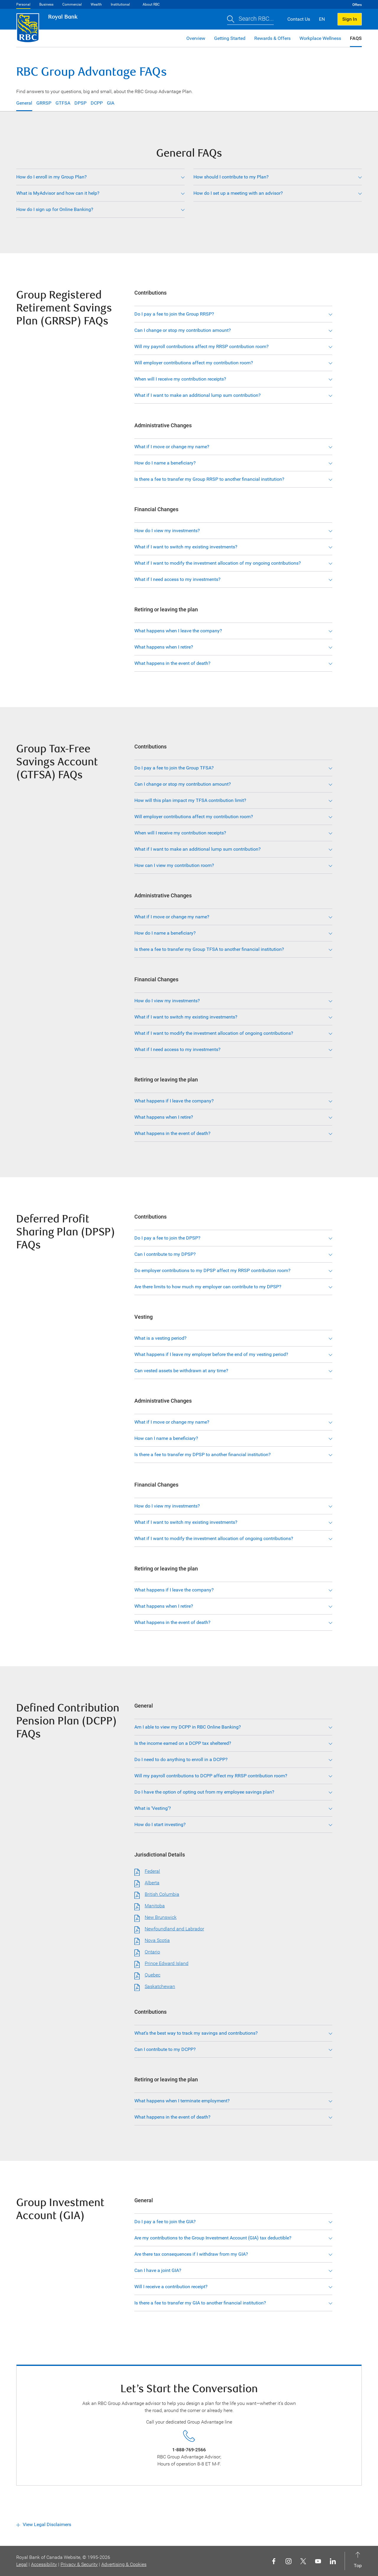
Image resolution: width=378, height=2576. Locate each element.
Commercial (72, 4)
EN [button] (322, 19)
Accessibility (44, 2564)
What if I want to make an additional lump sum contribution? (197, 395)
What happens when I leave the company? (178, 631)
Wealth (96, 4)
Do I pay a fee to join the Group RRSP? (174, 314)
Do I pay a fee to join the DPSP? (167, 1238)
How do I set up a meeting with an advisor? (238, 193)
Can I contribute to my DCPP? (165, 2049)
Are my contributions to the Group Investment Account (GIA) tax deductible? (212, 2238)
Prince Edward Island (166, 1963)
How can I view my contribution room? (174, 865)
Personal (23, 4)
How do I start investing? (160, 1824)
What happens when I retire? (163, 647)
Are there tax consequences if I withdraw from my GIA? (191, 2254)
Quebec (152, 1975)
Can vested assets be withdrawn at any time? (181, 1370)
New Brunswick (161, 1917)
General (24, 103)
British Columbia (162, 1894)
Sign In (349, 19)
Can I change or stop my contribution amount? (182, 330)
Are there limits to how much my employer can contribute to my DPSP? (207, 1286)
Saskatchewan (160, 1986)
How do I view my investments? (167, 530)
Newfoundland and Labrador (174, 1929)
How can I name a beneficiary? (166, 1438)
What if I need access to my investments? (177, 579)
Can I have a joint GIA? (157, 2270)
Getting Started (229, 38)
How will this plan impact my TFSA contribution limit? (190, 800)
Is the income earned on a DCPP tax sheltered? (182, 1743)
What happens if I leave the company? (174, 1101)
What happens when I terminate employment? (182, 2101)
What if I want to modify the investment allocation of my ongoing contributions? (217, 563)
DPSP (80, 103)
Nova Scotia (157, 1940)
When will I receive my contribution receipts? (180, 379)
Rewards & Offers (272, 38)
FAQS (356, 38)
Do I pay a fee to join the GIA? (165, 2221)
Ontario (152, 1952)
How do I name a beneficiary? (165, 463)
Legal (21, 2564)
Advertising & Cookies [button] (123, 2564)
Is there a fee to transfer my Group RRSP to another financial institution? (209, 479)
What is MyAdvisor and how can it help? (58, 193)
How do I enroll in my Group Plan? (51, 177)
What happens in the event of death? (172, 663)
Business (46, 4)
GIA (110, 103)
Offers (357, 5)
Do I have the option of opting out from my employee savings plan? (204, 1792)
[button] (250, 19)
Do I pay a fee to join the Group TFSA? (174, 768)
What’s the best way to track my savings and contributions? (196, 2033)
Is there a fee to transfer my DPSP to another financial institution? (202, 1454)
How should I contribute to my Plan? (231, 177)
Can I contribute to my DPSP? (165, 1254)
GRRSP (43, 103)
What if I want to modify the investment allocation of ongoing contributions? (213, 1033)
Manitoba (155, 1906)
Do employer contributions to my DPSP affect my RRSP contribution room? (212, 1270)
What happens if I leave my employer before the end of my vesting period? (211, 1354)
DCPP (97, 103)
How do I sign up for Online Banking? (54, 209)
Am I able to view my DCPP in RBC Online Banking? (187, 1727)
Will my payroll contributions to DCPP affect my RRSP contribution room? (210, 1775)
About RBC (151, 4)
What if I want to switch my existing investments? (185, 547)
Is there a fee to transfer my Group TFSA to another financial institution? (209, 949)
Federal (152, 1871)
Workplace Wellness (320, 38)
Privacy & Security (79, 2564)
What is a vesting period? (160, 1338)
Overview (195, 38)
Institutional (120, 4)
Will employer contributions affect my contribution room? (193, 363)
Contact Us (298, 19)
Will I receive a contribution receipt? (171, 2286)
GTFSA (63, 103)
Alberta (152, 1882)
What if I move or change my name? (171, 446)
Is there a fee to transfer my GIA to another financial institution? (200, 2303)
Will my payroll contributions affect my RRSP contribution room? (201, 346)
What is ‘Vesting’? (152, 1808)
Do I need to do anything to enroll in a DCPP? (181, 1759)
